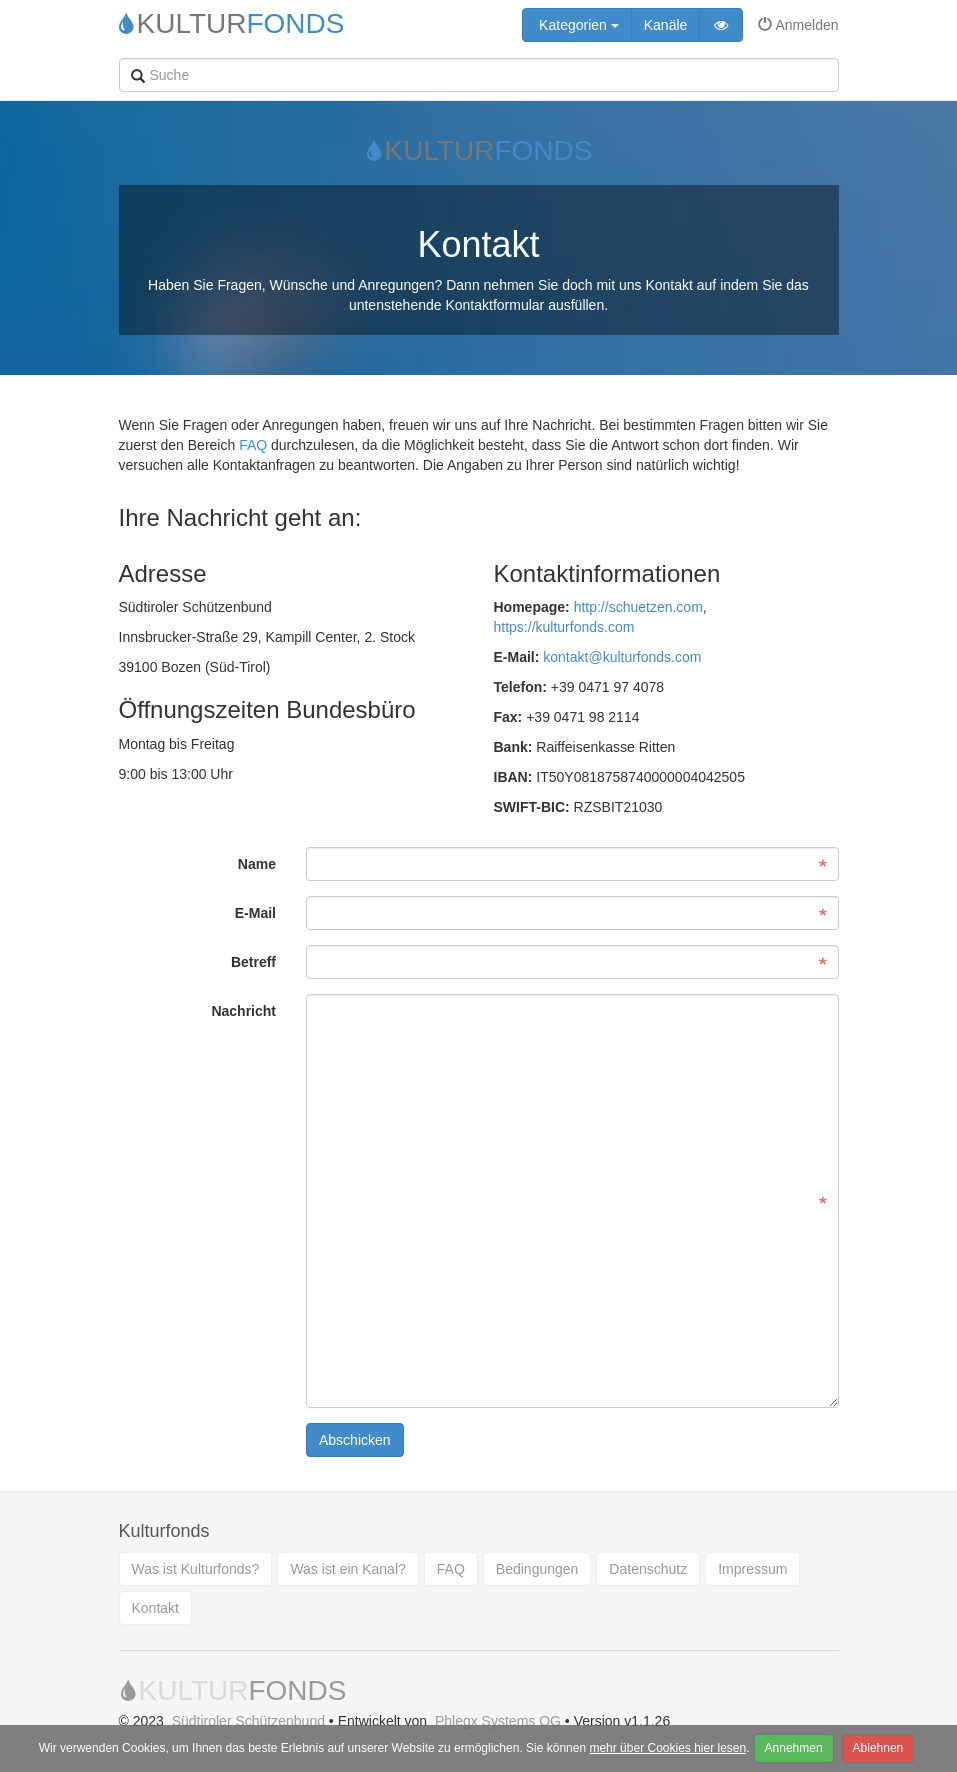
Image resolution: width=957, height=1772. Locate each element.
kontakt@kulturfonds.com (622, 657)
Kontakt (155, 1608)
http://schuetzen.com (638, 607)
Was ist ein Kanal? (347, 1569)
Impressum (752, 1569)
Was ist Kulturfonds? (196, 1569)
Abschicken (355, 1440)
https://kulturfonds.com (564, 627)
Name (257, 864)
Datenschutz (648, 1569)
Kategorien (577, 25)
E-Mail (255, 913)
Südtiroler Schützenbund (248, 1721)
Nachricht (243, 1011)
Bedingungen (537, 1569)
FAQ (253, 445)
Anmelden (798, 25)
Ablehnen (878, 1748)
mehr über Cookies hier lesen (667, 1748)
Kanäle (666, 25)
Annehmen (794, 1748)
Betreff (253, 962)
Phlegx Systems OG (498, 1721)
